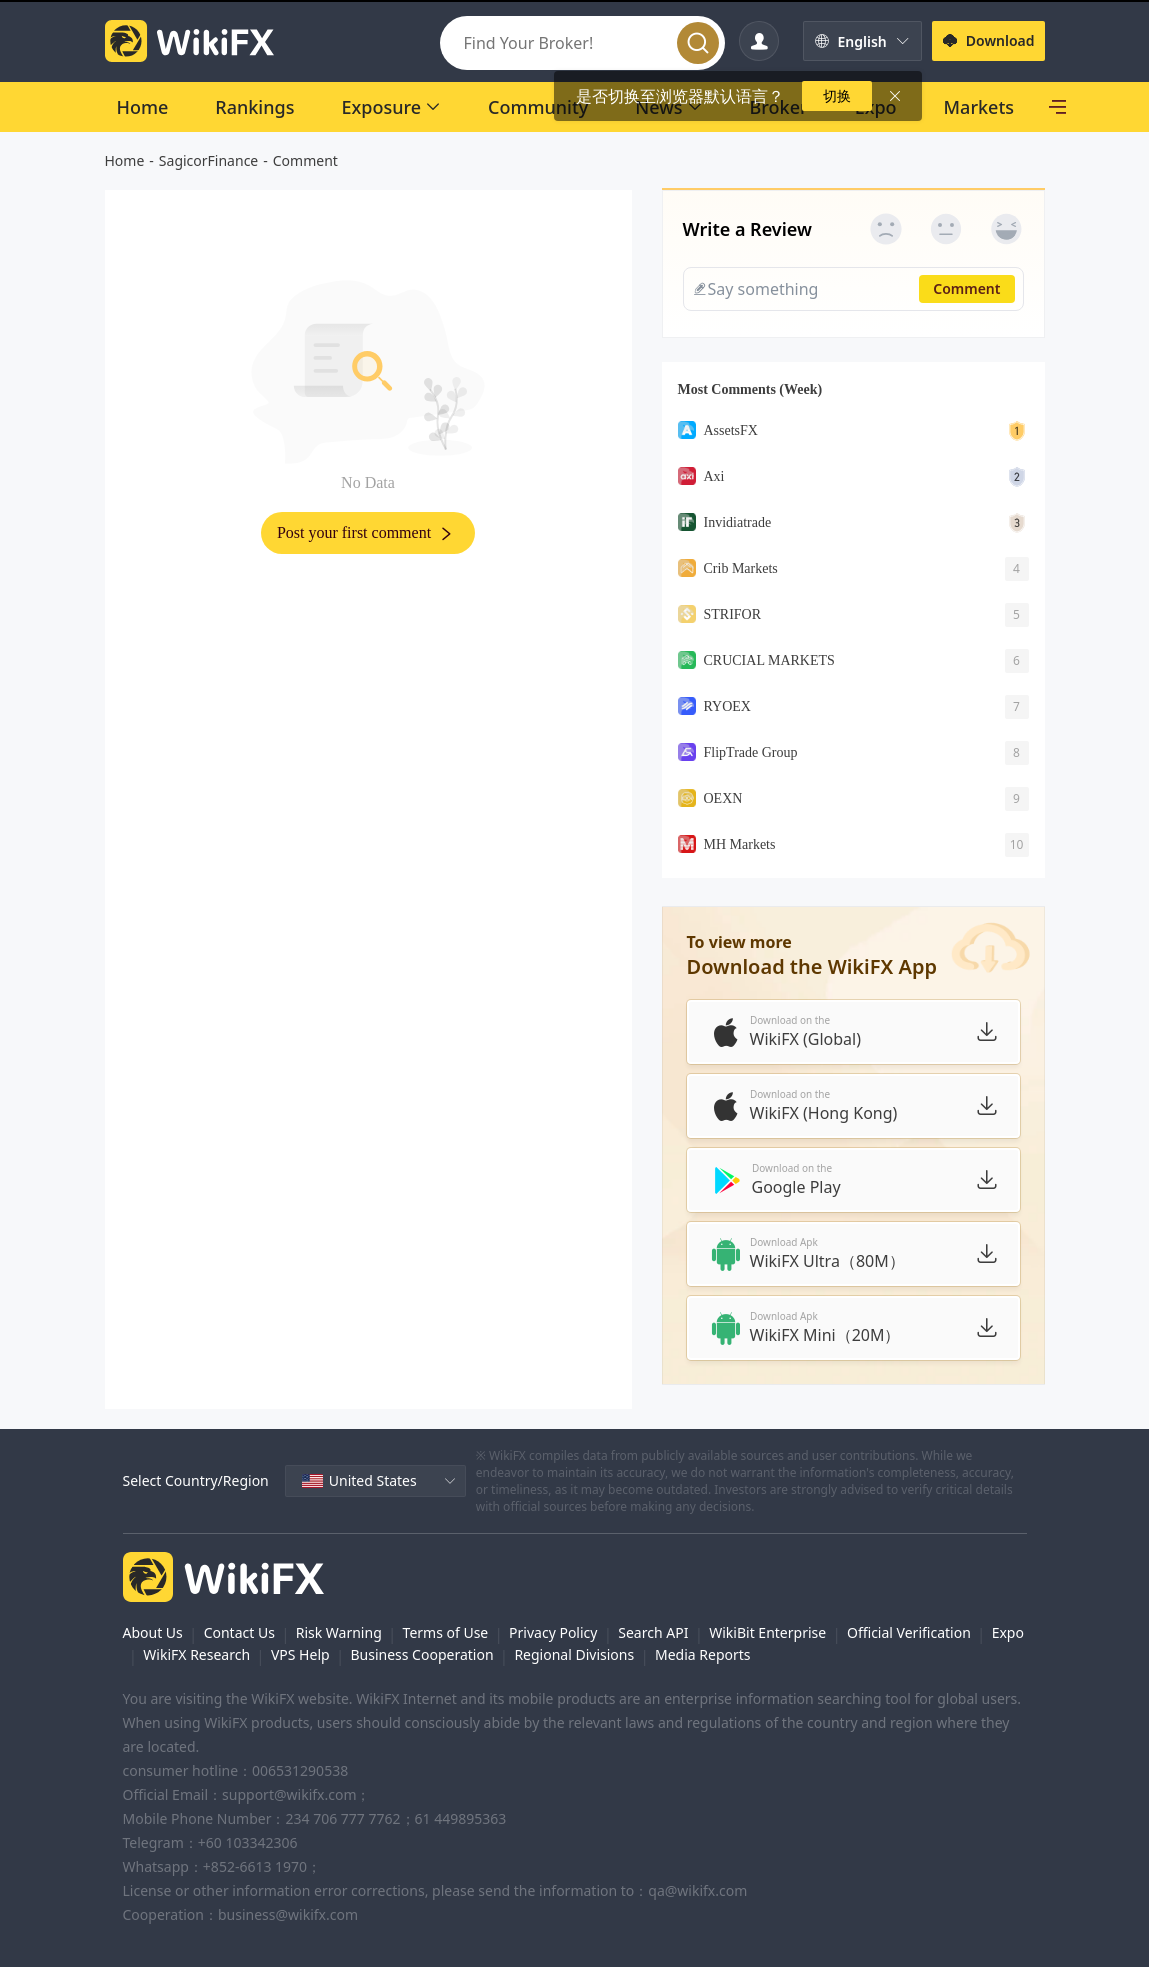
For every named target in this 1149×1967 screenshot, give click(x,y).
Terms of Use (446, 1632)
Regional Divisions (574, 1654)
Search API (653, 1632)
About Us (153, 1632)
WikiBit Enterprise (767, 1632)
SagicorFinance (208, 160)
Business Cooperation (421, 1654)
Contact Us (239, 1632)
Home (125, 160)
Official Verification (909, 1632)
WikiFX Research (196, 1654)
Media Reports (703, 1654)
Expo (1008, 1632)
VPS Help (300, 1654)
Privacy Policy (553, 1632)
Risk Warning (339, 1632)
